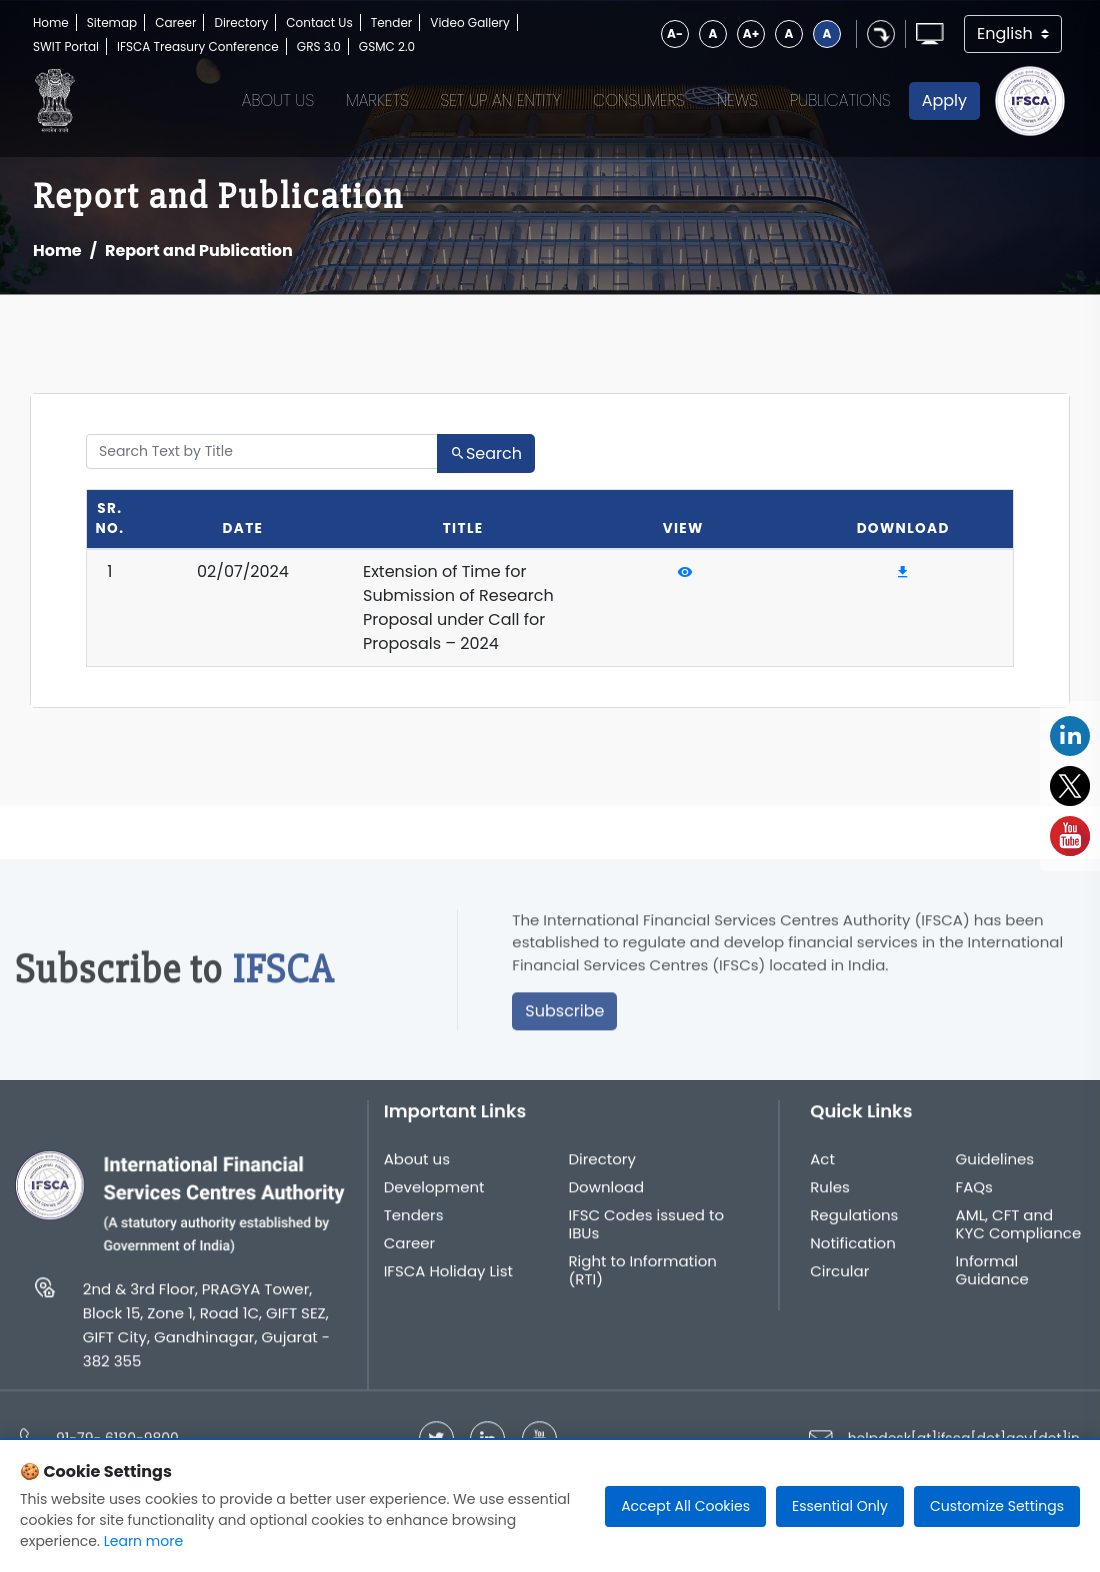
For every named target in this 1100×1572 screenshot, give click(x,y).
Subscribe (564, 1019)
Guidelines (995, 1168)
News (737, 100)
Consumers (639, 100)
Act (822, 1168)
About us (417, 1168)
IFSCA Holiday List (448, 1280)
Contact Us (319, 22)
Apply (944, 100)
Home (51, 22)
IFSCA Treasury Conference (198, 46)
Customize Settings (997, 1506)
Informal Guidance (992, 1279)
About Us (278, 100)
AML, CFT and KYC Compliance (1019, 1233)
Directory (241, 22)
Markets (377, 100)
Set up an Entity (501, 100)
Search (486, 453)
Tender (392, 22)
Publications (840, 100)
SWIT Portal (66, 46)
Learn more (143, 1541)
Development (434, 1196)
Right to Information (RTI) (642, 1279)
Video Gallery (470, 22)
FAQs (974, 1196)
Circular (839, 1280)
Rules (830, 1196)
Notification (853, 1252)
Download (606, 1196)
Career (175, 22)
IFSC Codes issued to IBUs (646, 1233)
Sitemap (112, 22)
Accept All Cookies (685, 1506)
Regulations (854, 1224)
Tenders (414, 1224)
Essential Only (840, 1506)
